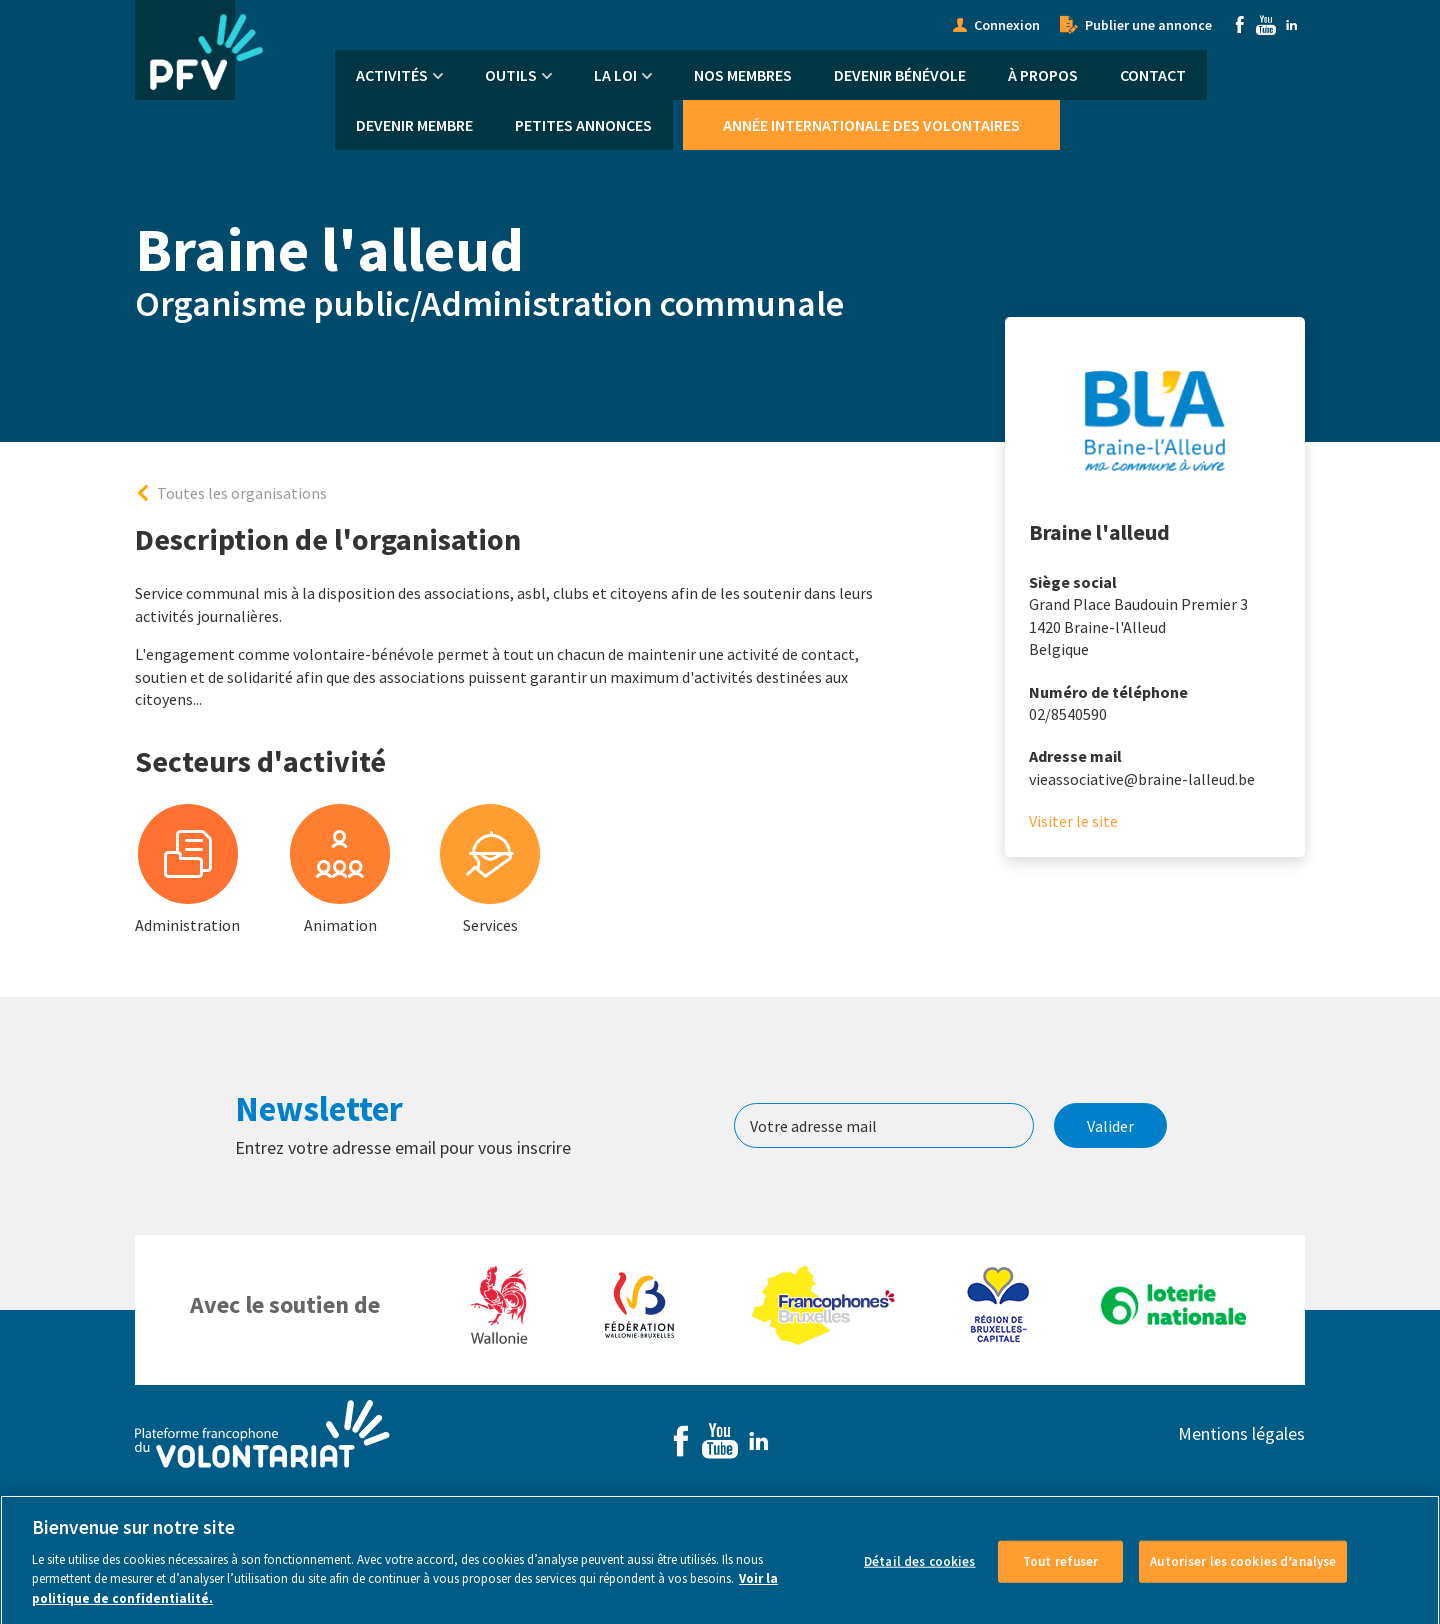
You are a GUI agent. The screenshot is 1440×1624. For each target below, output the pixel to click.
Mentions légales (1241, 1433)
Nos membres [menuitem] (743, 75)
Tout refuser (1061, 1569)
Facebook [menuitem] (1240, 25)
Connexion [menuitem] (1007, 25)
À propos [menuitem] (1043, 75)
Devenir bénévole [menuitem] (900, 75)
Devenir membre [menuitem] (414, 125)
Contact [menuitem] (1153, 75)
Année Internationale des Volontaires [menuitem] (871, 125)
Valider (1110, 1126)
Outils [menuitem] (511, 75)
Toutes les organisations (242, 493)
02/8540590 (1068, 714)
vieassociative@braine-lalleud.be (1142, 779)
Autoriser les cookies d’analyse (1243, 1569)
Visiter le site (1073, 821)
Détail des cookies (919, 1569)
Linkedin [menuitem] (1292, 25)
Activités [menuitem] (392, 75)
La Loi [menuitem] (615, 75)
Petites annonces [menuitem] (583, 125)
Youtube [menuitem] (1266, 25)
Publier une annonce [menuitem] (1148, 25)
